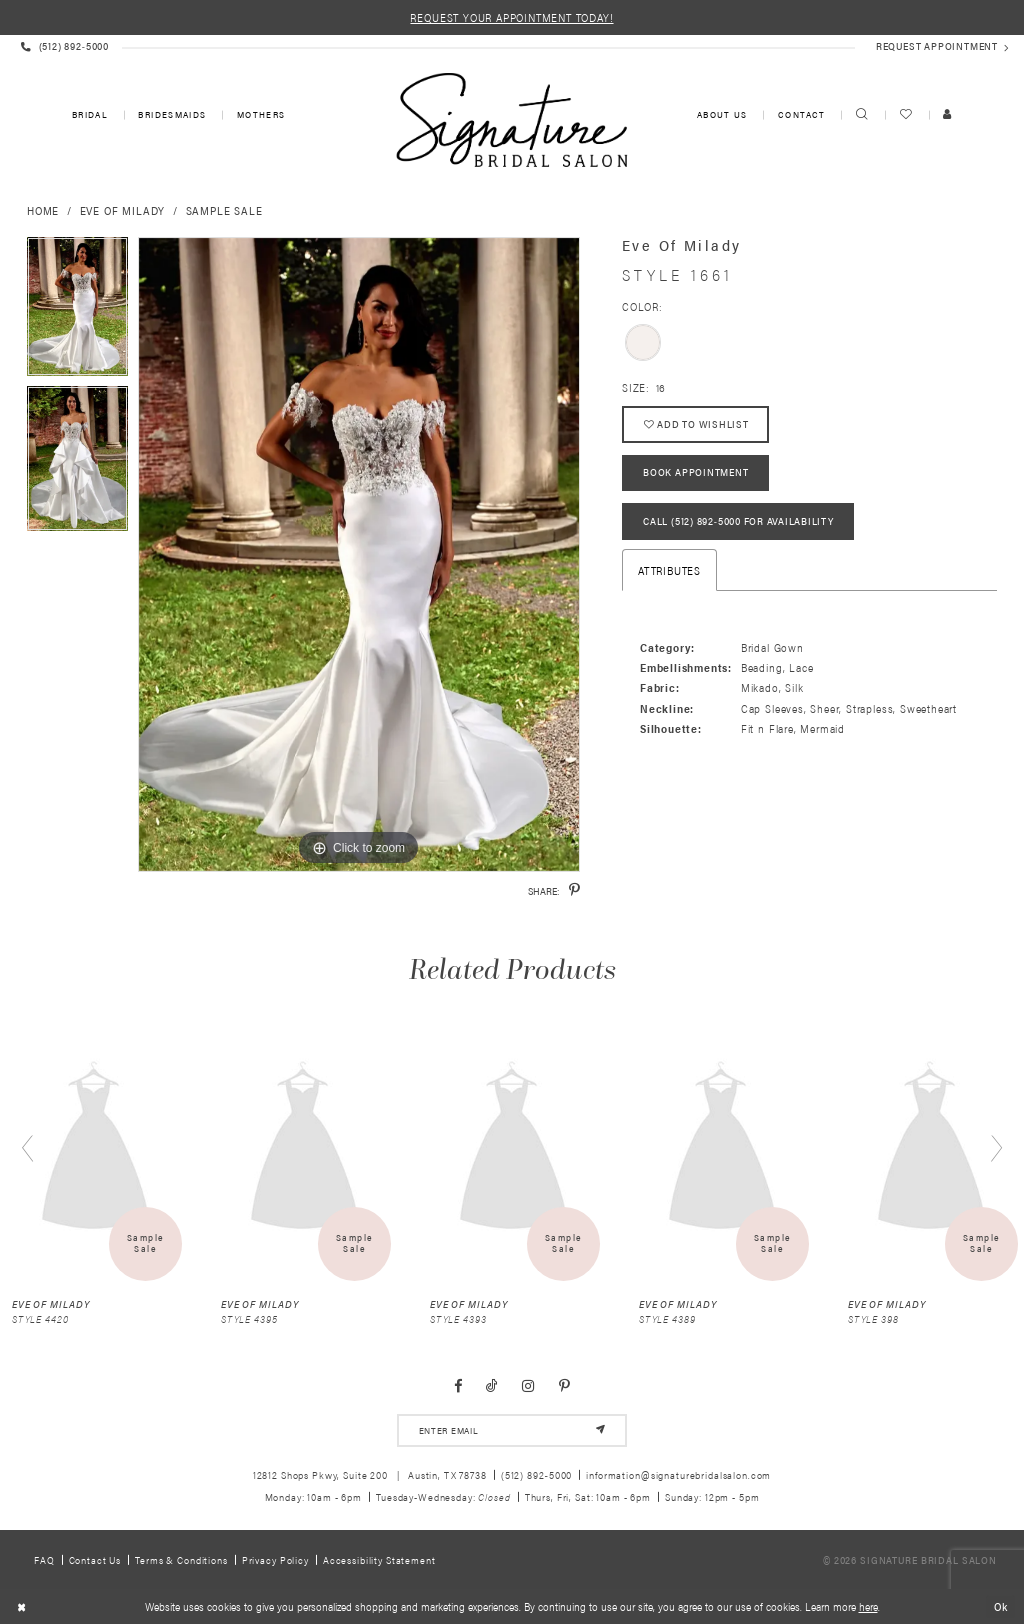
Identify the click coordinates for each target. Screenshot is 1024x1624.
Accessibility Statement (379, 1559)
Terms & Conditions (181, 1559)
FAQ (44, 1559)
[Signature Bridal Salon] (511, 120)
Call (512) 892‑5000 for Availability (738, 522)
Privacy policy (275, 1559)
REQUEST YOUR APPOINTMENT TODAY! (511, 17)
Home (43, 210)
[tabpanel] (77, 312)
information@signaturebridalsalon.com (678, 1474)
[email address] (511, 1430)
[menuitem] (88, 115)
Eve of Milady (123, 210)
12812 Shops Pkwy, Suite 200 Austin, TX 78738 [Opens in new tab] (370, 1474)
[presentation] (95, 1149)
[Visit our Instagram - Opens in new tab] (528, 1386)
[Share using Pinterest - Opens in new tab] (574, 890)
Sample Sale (224, 210)
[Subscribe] (600, 1430)
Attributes (669, 570)
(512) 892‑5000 (537, 1474)
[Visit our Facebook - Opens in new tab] (458, 1386)
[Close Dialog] (21, 1607)
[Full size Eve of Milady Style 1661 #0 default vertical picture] (359, 555)
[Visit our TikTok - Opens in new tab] (492, 1386)
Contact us (95, 1559)
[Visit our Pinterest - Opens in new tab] (564, 1386)
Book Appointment (695, 473)
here (868, 1606)
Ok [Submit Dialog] (1001, 1605)
